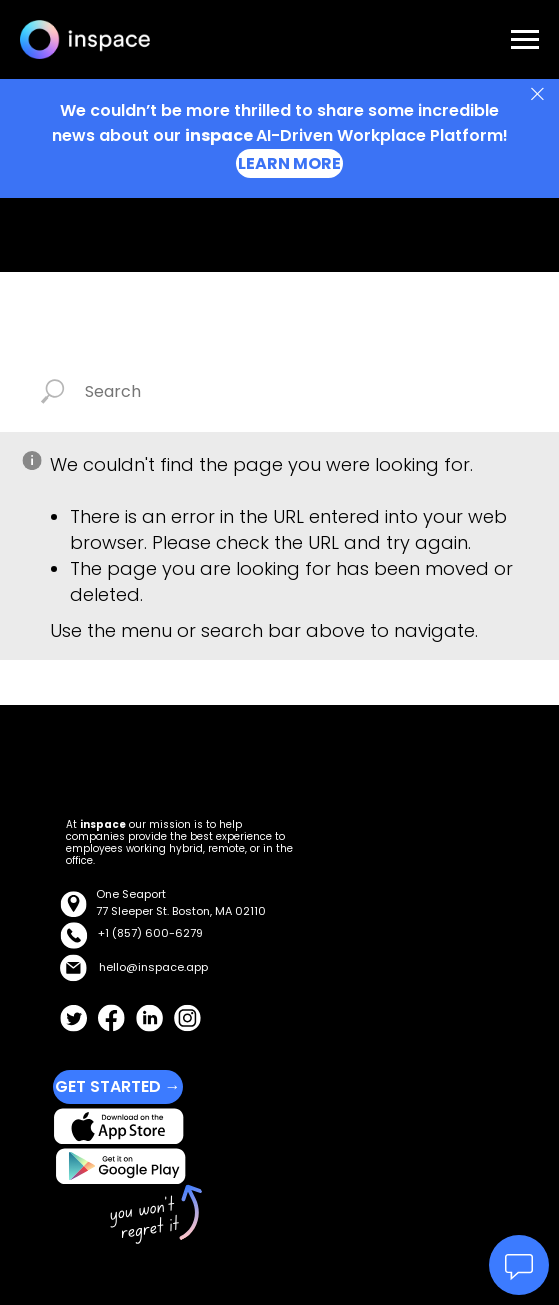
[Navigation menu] (525, 40)
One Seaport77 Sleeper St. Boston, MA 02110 (181, 902)
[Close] (537, 94)
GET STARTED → (118, 1086)
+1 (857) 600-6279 (150, 933)
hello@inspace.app (153, 967)
